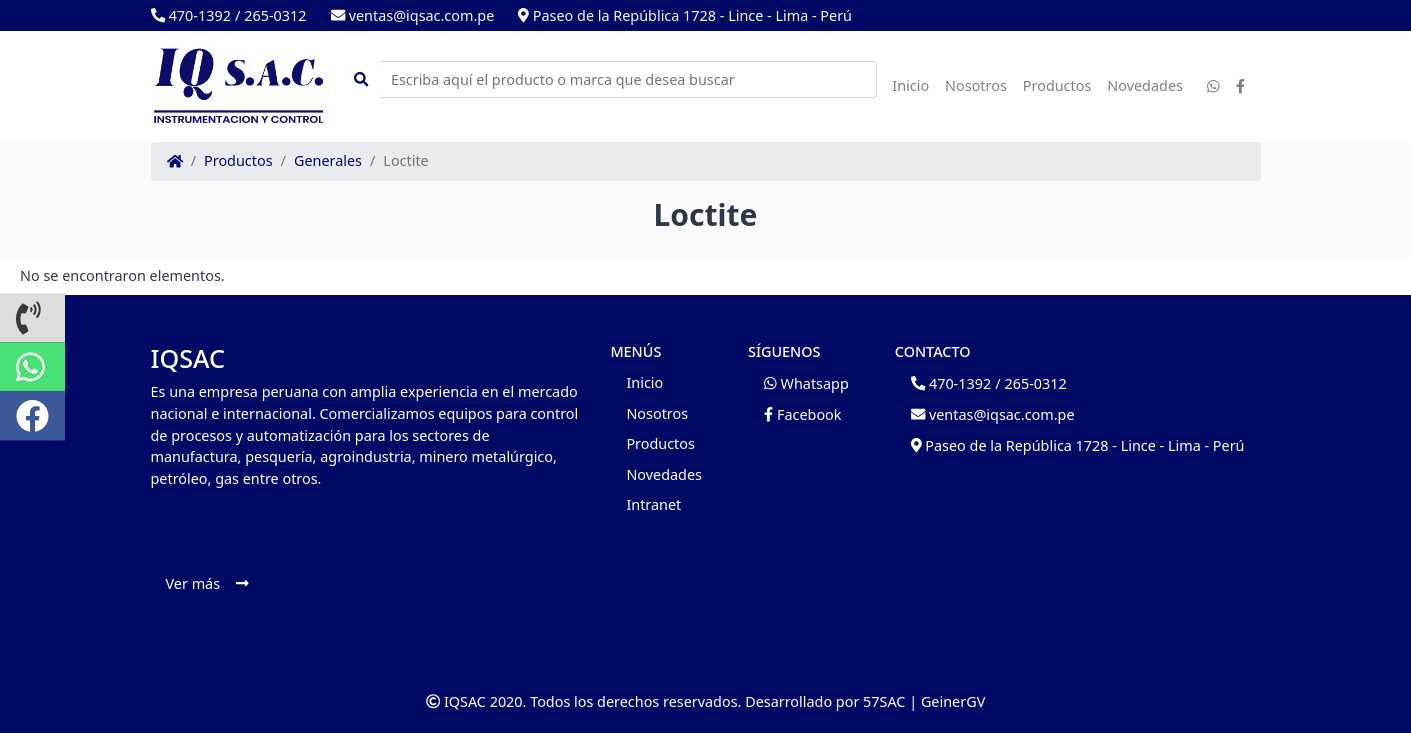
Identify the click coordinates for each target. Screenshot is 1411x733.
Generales (328, 161)
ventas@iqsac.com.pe (413, 15)
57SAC (884, 701)
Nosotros (976, 85)
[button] (32, 317)
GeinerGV (953, 701)
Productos (1057, 85)
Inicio (910, 85)
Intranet (653, 504)
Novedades (1145, 85)
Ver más (207, 583)
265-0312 (275, 15)
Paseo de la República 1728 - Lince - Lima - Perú (685, 15)
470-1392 (191, 15)
